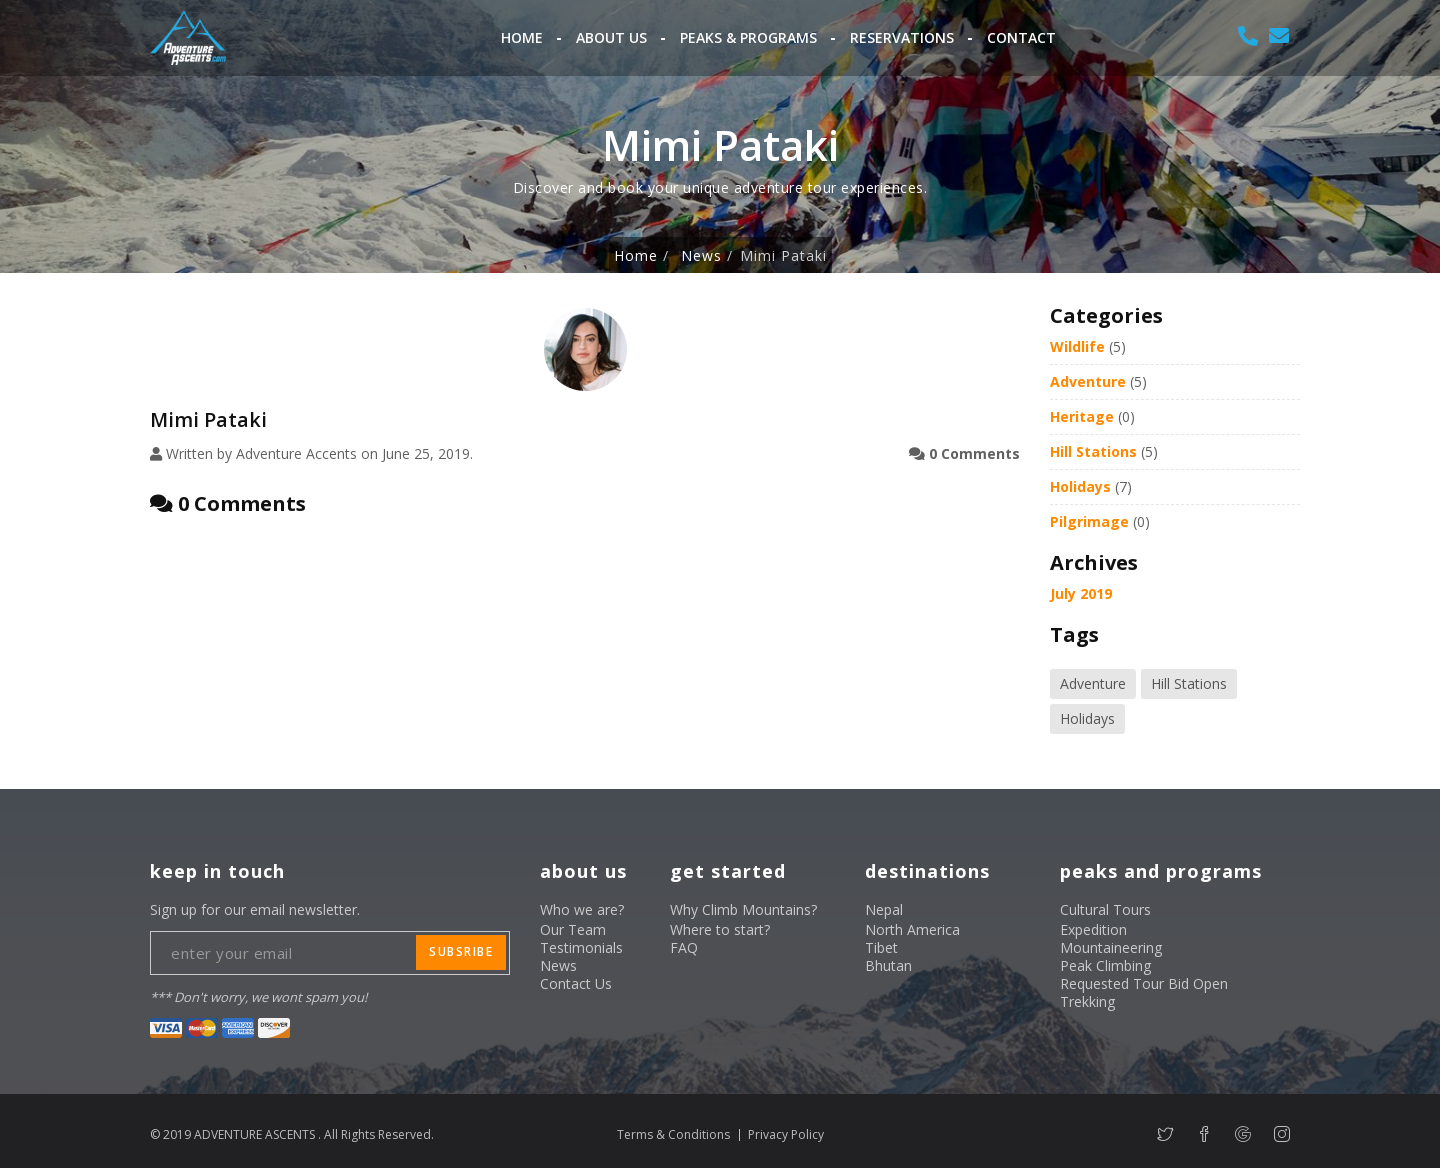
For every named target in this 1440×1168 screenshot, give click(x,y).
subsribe (461, 951)
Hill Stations (1093, 451)
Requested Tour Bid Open (1144, 983)
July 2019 (1081, 593)
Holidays (1080, 486)
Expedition (1093, 929)
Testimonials (581, 947)
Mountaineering (1111, 947)
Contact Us (576, 983)
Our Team (573, 929)
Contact (1021, 37)
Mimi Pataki (209, 419)
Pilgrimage (1089, 521)
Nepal (884, 909)
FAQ (684, 947)
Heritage (1082, 416)
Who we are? (582, 909)
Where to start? (720, 929)
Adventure (1088, 381)
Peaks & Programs (748, 37)
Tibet (881, 947)
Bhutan (888, 965)
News (701, 256)
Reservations (902, 37)
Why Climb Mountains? (743, 909)
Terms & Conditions (673, 1134)
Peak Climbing (1105, 965)
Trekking (1087, 1001)
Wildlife (1077, 346)
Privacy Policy (786, 1134)
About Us (611, 37)
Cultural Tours (1105, 909)
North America (912, 929)
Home (522, 37)
